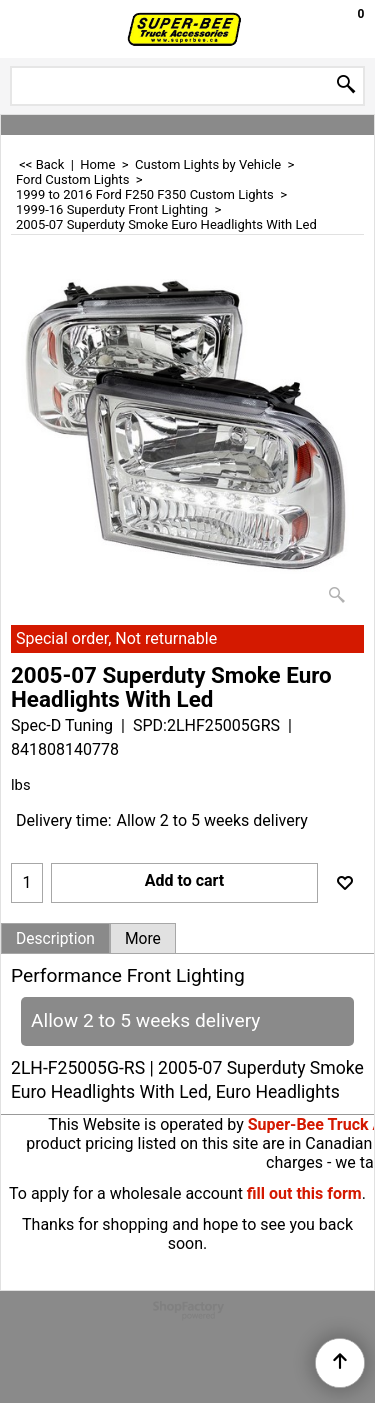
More (143, 939)
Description (55, 939)
